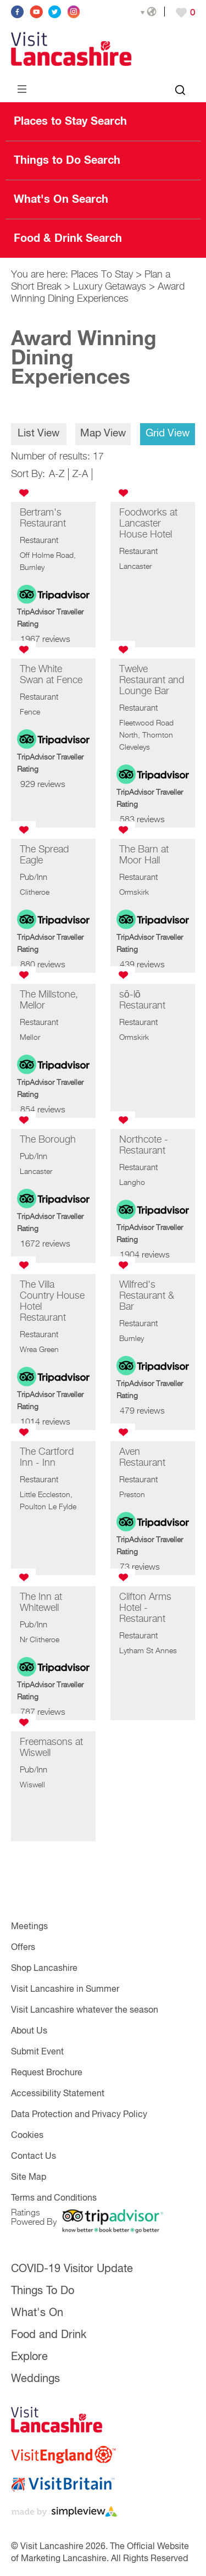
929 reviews (42, 784)
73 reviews (140, 1567)
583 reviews (142, 820)
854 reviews (42, 1110)
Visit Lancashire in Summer (65, 1989)
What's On (37, 2313)
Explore (29, 2357)
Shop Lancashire (44, 1968)
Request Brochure (46, 2073)
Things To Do (42, 2291)
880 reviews (42, 965)
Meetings (29, 1927)
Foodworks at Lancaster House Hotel (148, 524)
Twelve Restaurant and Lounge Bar (151, 680)
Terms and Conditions (54, 2198)
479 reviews (142, 1411)
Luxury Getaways (109, 287)
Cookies (27, 2135)
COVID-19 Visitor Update (72, 2269)
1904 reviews (145, 1255)
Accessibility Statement (57, 2094)
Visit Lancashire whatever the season (84, 2010)
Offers (23, 1947)
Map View (103, 433)
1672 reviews (45, 1244)
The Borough (48, 1140)
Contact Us (33, 2156)
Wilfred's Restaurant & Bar (146, 1296)
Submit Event (37, 2052)
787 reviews (42, 1712)
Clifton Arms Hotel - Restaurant (145, 1608)
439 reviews (142, 965)
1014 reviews (45, 1422)
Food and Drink (48, 2335)
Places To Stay (102, 275)
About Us (29, 2031)
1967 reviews (45, 639)
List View (38, 433)
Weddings (35, 2379)
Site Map (28, 2177)
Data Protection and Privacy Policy (79, 2114)
